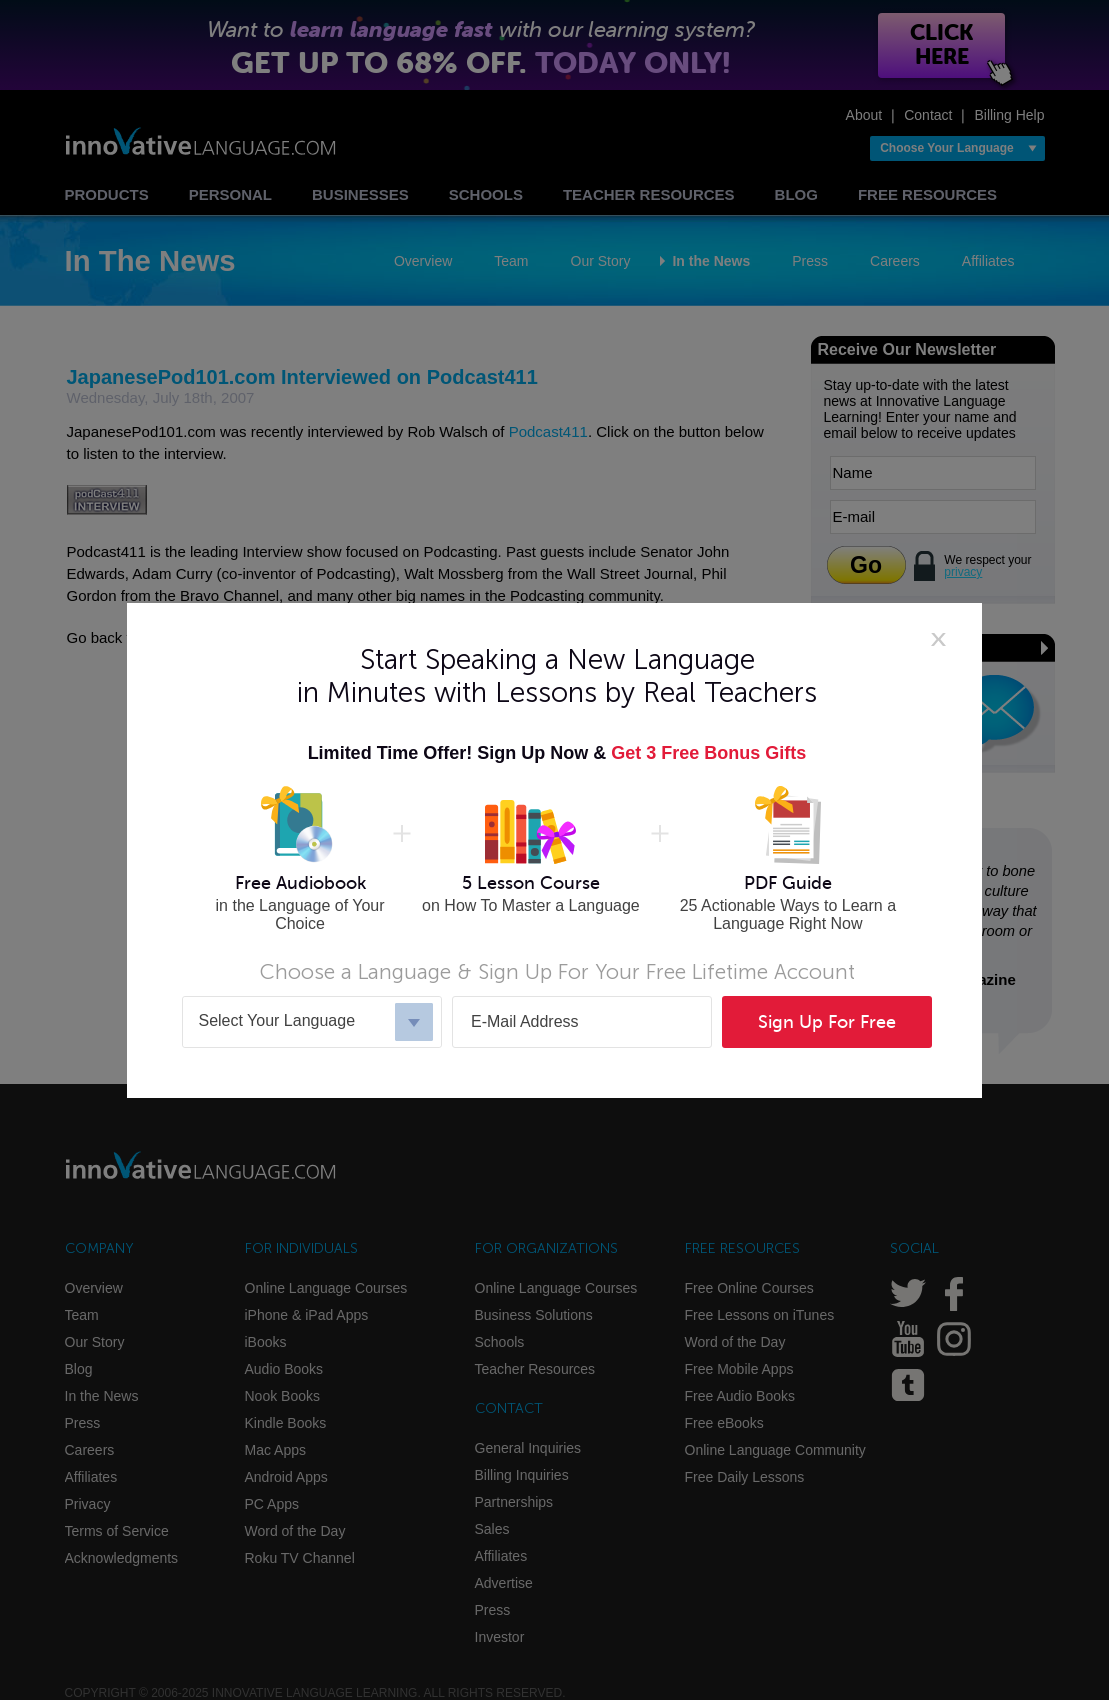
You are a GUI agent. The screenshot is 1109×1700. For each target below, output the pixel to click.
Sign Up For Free (827, 1022)
